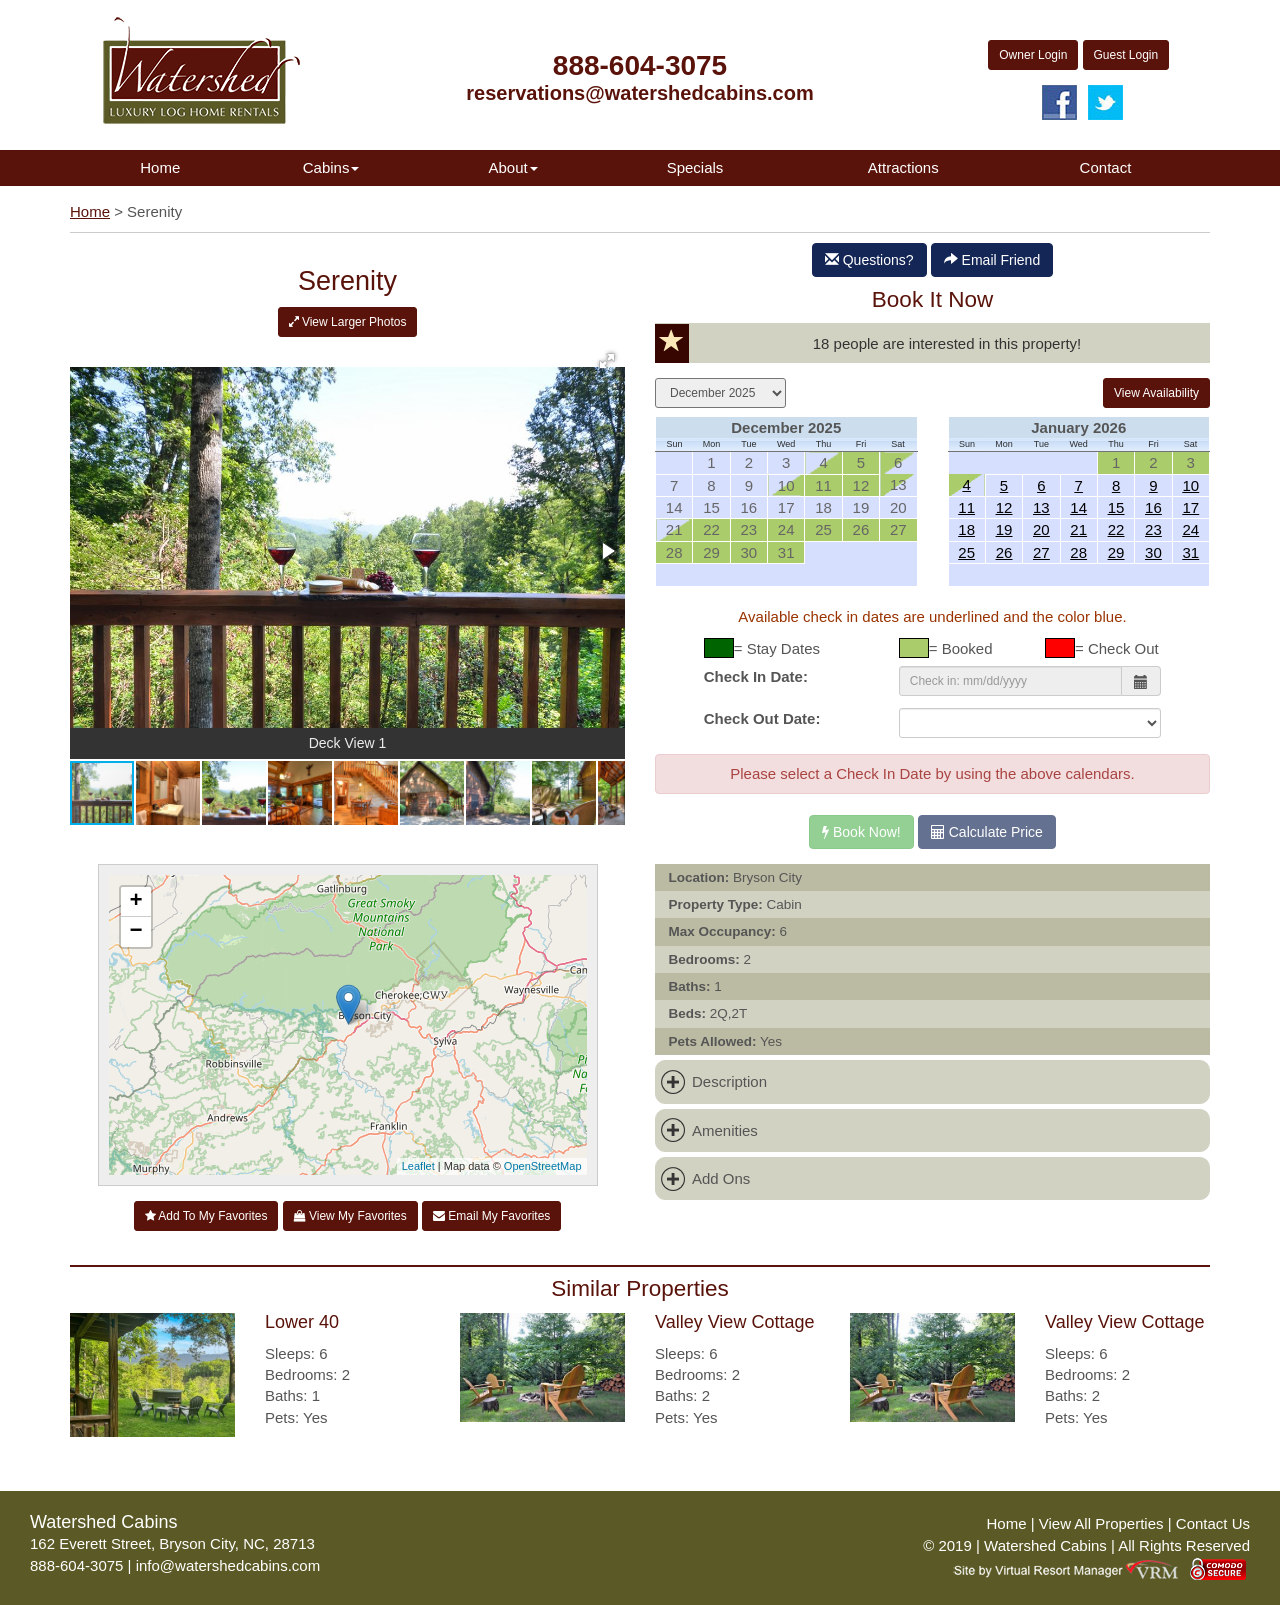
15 (1116, 507)
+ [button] (135, 902)
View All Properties (1101, 1523)
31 (1190, 552)
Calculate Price (987, 832)
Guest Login (1126, 55)
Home (160, 167)
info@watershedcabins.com (228, 1565)
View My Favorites (350, 1216)
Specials (695, 167)
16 (1153, 507)
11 (966, 507)
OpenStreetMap (543, 1166)
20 (1041, 529)
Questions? (869, 260)
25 (966, 552)
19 (1004, 529)
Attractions (903, 167)
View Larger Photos (348, 322)
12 (1004, 507)
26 (1004, 552)
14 (1078, 507)
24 (1190, 529)
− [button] (135, 932)
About (512, 167)
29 (1116, 552)
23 (1153, 529)
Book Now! (861, 832)
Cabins (331, 167)
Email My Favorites (491, 1216)
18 (966, 529)
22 (1116, 529)
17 (1190, 507)
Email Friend (992, 260)
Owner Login (1033, 55)
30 (1153, 552)
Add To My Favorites (206, 1216)
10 (1190, 485)
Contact (1106, 167)
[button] (607, 361)
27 (1041, 552)
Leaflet (418, 1166)
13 (1041, 507)
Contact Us (1213, 1523)
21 (1078, 529)
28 (1078, 552)
